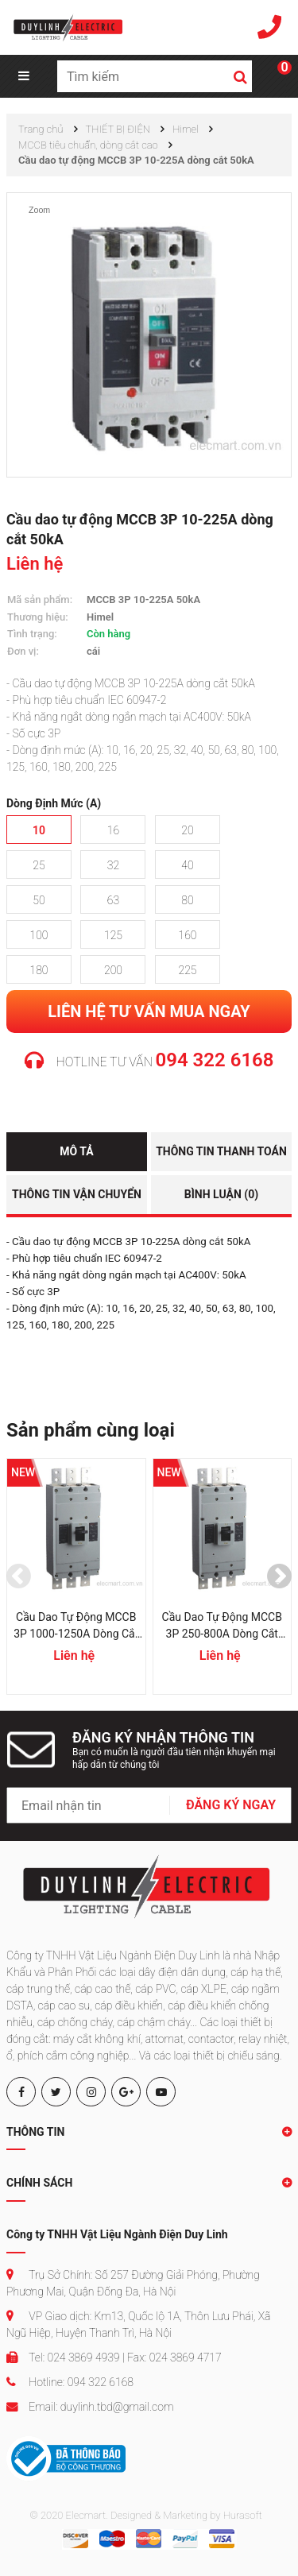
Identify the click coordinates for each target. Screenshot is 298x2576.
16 (113, 830)
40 (187, 865)
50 (39, 900)
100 (39, 935)
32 (113, 865)
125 (113, 935)
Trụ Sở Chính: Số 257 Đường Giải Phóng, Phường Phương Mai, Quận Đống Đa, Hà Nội (133, 2283)
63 (113, 900)
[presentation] (18, 1576)
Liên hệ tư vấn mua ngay (149, 1011)
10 (39, 830)
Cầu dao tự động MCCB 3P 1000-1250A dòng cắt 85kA (76, 1626)
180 (39, 970)
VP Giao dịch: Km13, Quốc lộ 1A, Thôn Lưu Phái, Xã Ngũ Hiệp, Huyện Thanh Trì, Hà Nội (138, 2324)
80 (187, 900)
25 (39, 865)
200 (113, 970)
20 (187, 830)
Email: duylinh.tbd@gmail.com (89, 2406)
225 (187, 970)
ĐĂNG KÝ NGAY (231, 1804)
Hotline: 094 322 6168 (70, 2382)
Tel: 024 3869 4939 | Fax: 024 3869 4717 (114, 2357)
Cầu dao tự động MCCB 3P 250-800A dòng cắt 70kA (222, 1626)
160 (187, 935)
